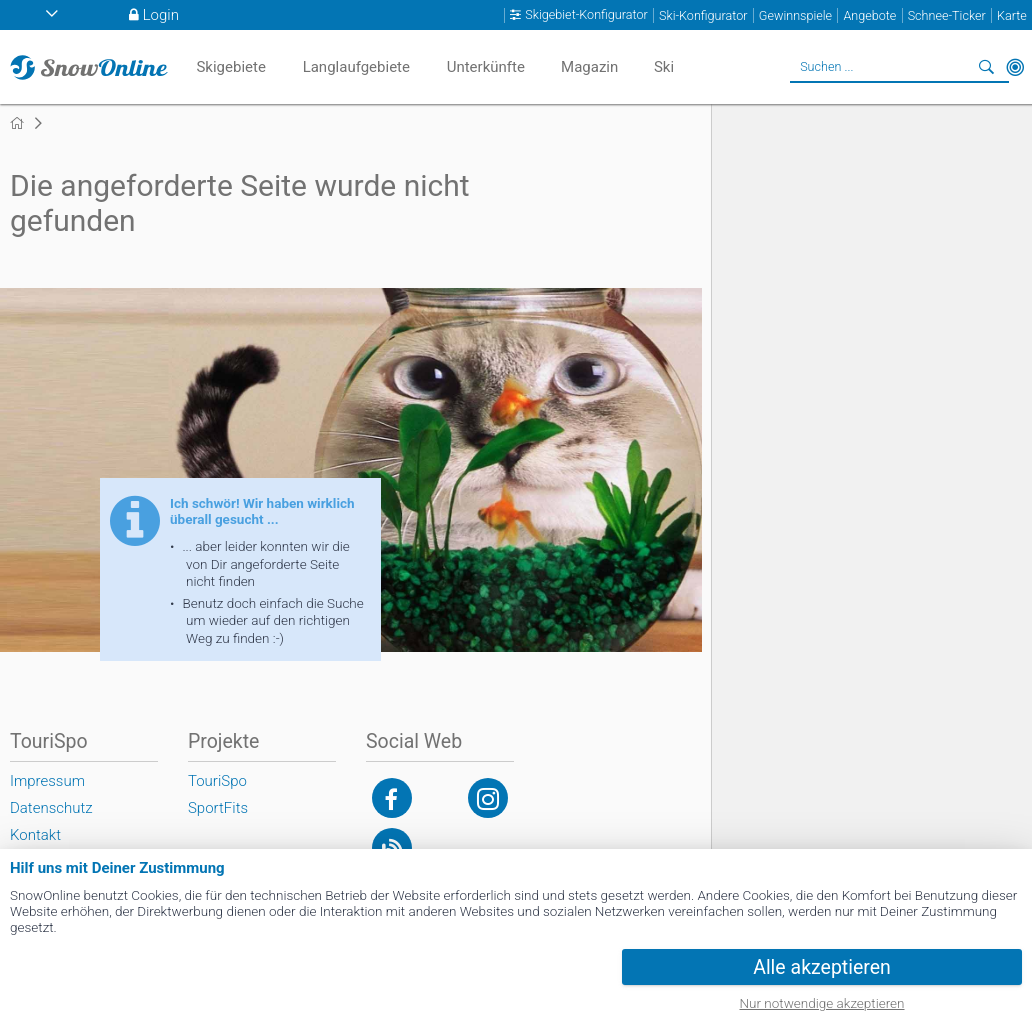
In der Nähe (1015, 67)
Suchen (987, 67)
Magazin (589, 67)
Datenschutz (51, 808)
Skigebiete (230, 67)
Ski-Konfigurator (703, 15)
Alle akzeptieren (822, 967)
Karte (1012, 15)
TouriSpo (217, 781)
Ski (664, 67)
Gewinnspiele (795, 15)
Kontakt (35, 835)
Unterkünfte (486, 67)
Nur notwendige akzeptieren (822, 1003)
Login (161, 15)
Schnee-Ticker (947, 15)
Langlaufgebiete (356, 67)
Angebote (869, 15)
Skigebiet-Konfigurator (586, 15)
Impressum (47, 781)
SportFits (218, 808)
